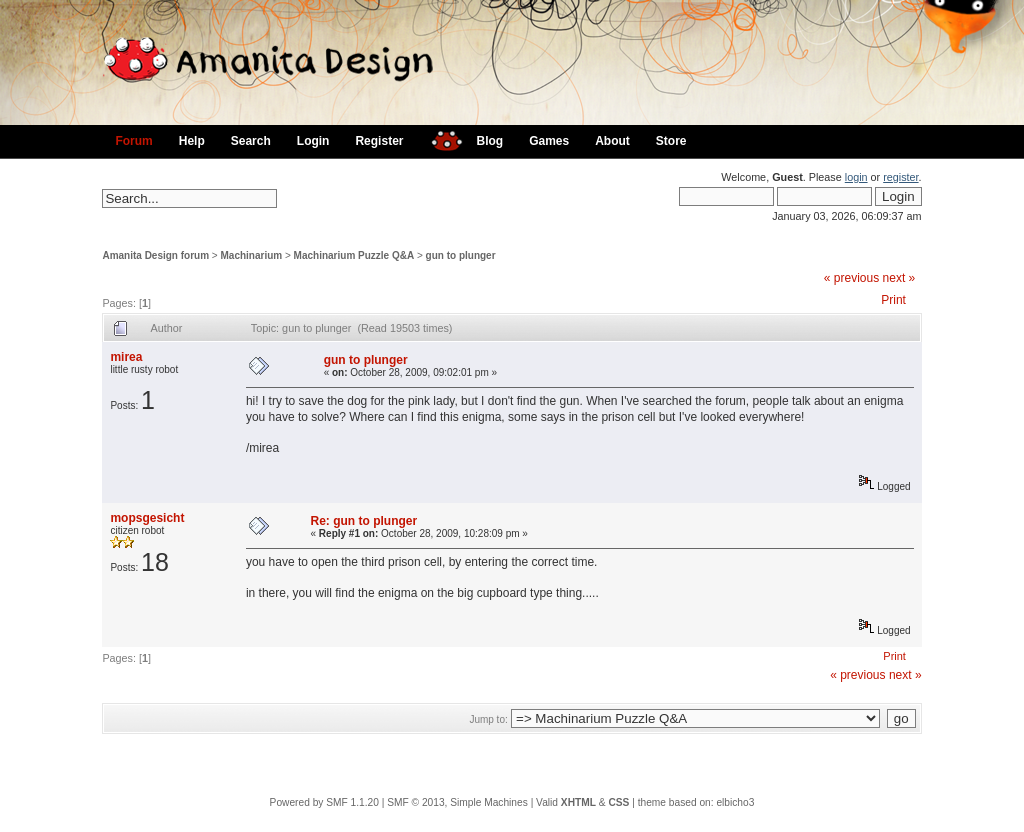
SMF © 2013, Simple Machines (457, 802)
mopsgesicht (147, 518)
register (900, 177)
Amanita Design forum (155, 255)
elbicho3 (735, 802)
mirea (126, 357)
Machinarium (252, 255)
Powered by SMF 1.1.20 (324, 802)
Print (893, 300)
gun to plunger (461, 255)
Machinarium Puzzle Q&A (354, 255)
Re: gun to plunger (364, 521)
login (856, 177)
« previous (851, 278)
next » (899, 278)
